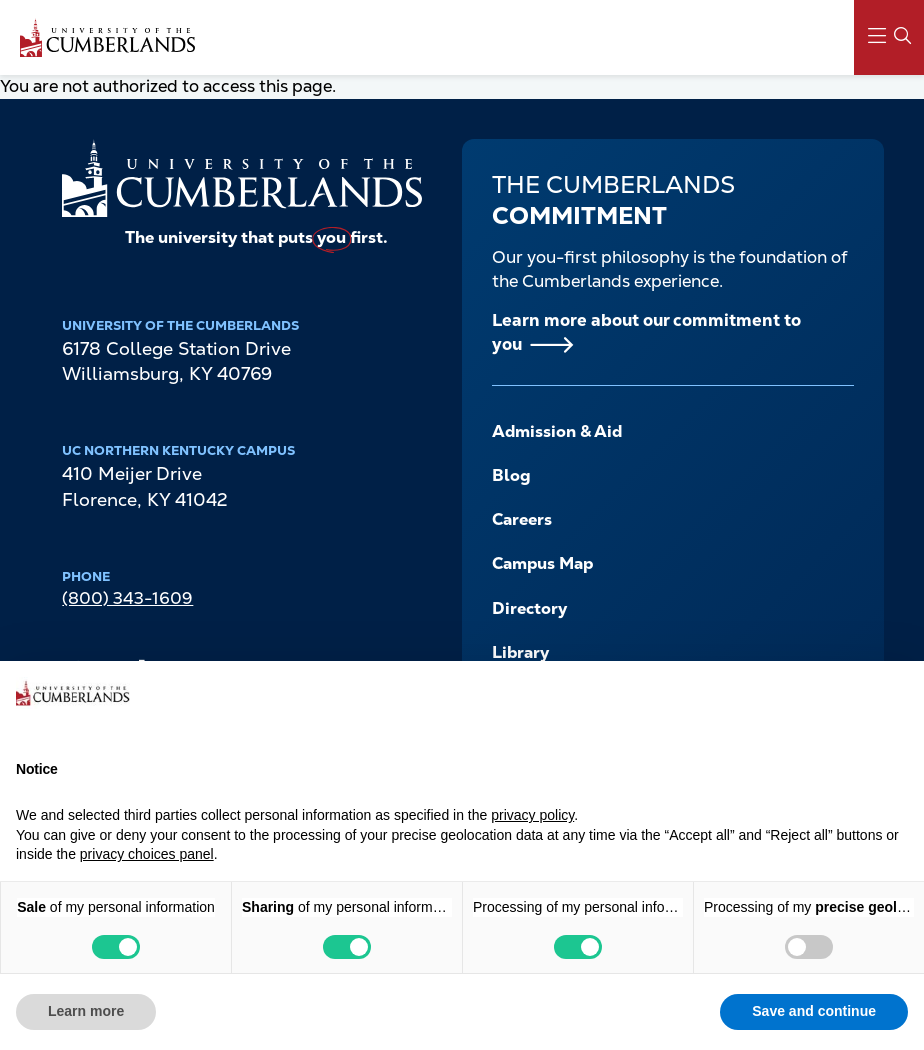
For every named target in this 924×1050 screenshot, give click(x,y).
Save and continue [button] (814, 1011)
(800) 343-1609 (127, 598)
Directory (529, 608)
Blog (511, 475)
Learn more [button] (86, 1011)
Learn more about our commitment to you (646, 332)
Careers (522, 519)
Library (520, 652)
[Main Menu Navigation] (889, 37)
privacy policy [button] (532, 815)
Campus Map (542, 563)
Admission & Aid (557, 431)
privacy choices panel (147, 854)
